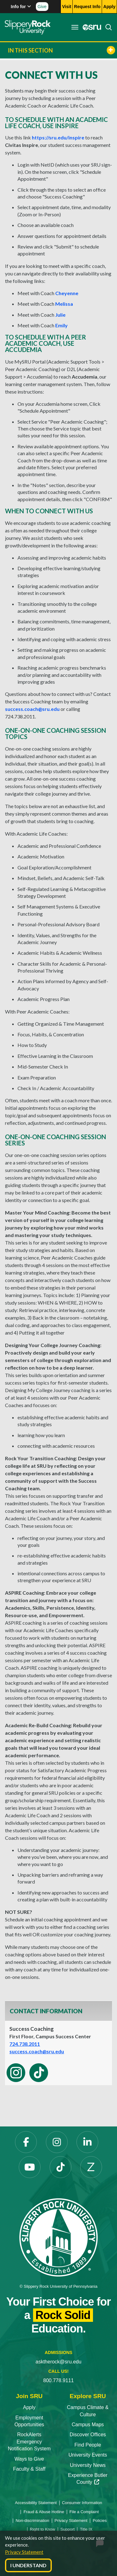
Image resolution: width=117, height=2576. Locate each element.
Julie (60, 315)
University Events (87, 2455)
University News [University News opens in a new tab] (88, 2465)
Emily (61, 325)
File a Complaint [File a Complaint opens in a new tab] (84, 2511)
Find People (88, 2445)
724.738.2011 (24, 2044)
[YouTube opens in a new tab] (30, 2167)
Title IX (86, 2529)
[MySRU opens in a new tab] (90, 27)
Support (68, 2529)
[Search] (106, 27)
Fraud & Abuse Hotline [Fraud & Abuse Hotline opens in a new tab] (43, 2511)
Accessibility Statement (36, 2502)
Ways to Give (29, 2459)
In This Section (61, 50)
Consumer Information (82, 2502)
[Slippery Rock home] (28, 27)
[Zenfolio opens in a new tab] (91, 2167)
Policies (100, 2520)
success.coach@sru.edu (32, 709)
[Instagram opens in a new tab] (57, 2142)
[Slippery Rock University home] (58, 2237)
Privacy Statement (24, 2552)
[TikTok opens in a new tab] (60, 2167)
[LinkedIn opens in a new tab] (87, 2142)
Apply (29, 2407)
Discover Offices (88, 2434)
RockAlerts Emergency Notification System (29, 2441)
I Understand (28, 2565)
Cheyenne (66, 293)
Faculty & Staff (29, 2469)
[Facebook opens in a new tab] (26, 2142)
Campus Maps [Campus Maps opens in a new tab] (88, 2424)
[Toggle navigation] (74, 27)
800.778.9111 (58, 2380)
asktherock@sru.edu (58, 2361)
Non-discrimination (32, 2520)
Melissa (64, 304)
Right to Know (42, 2529)
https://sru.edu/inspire (58, 137)
